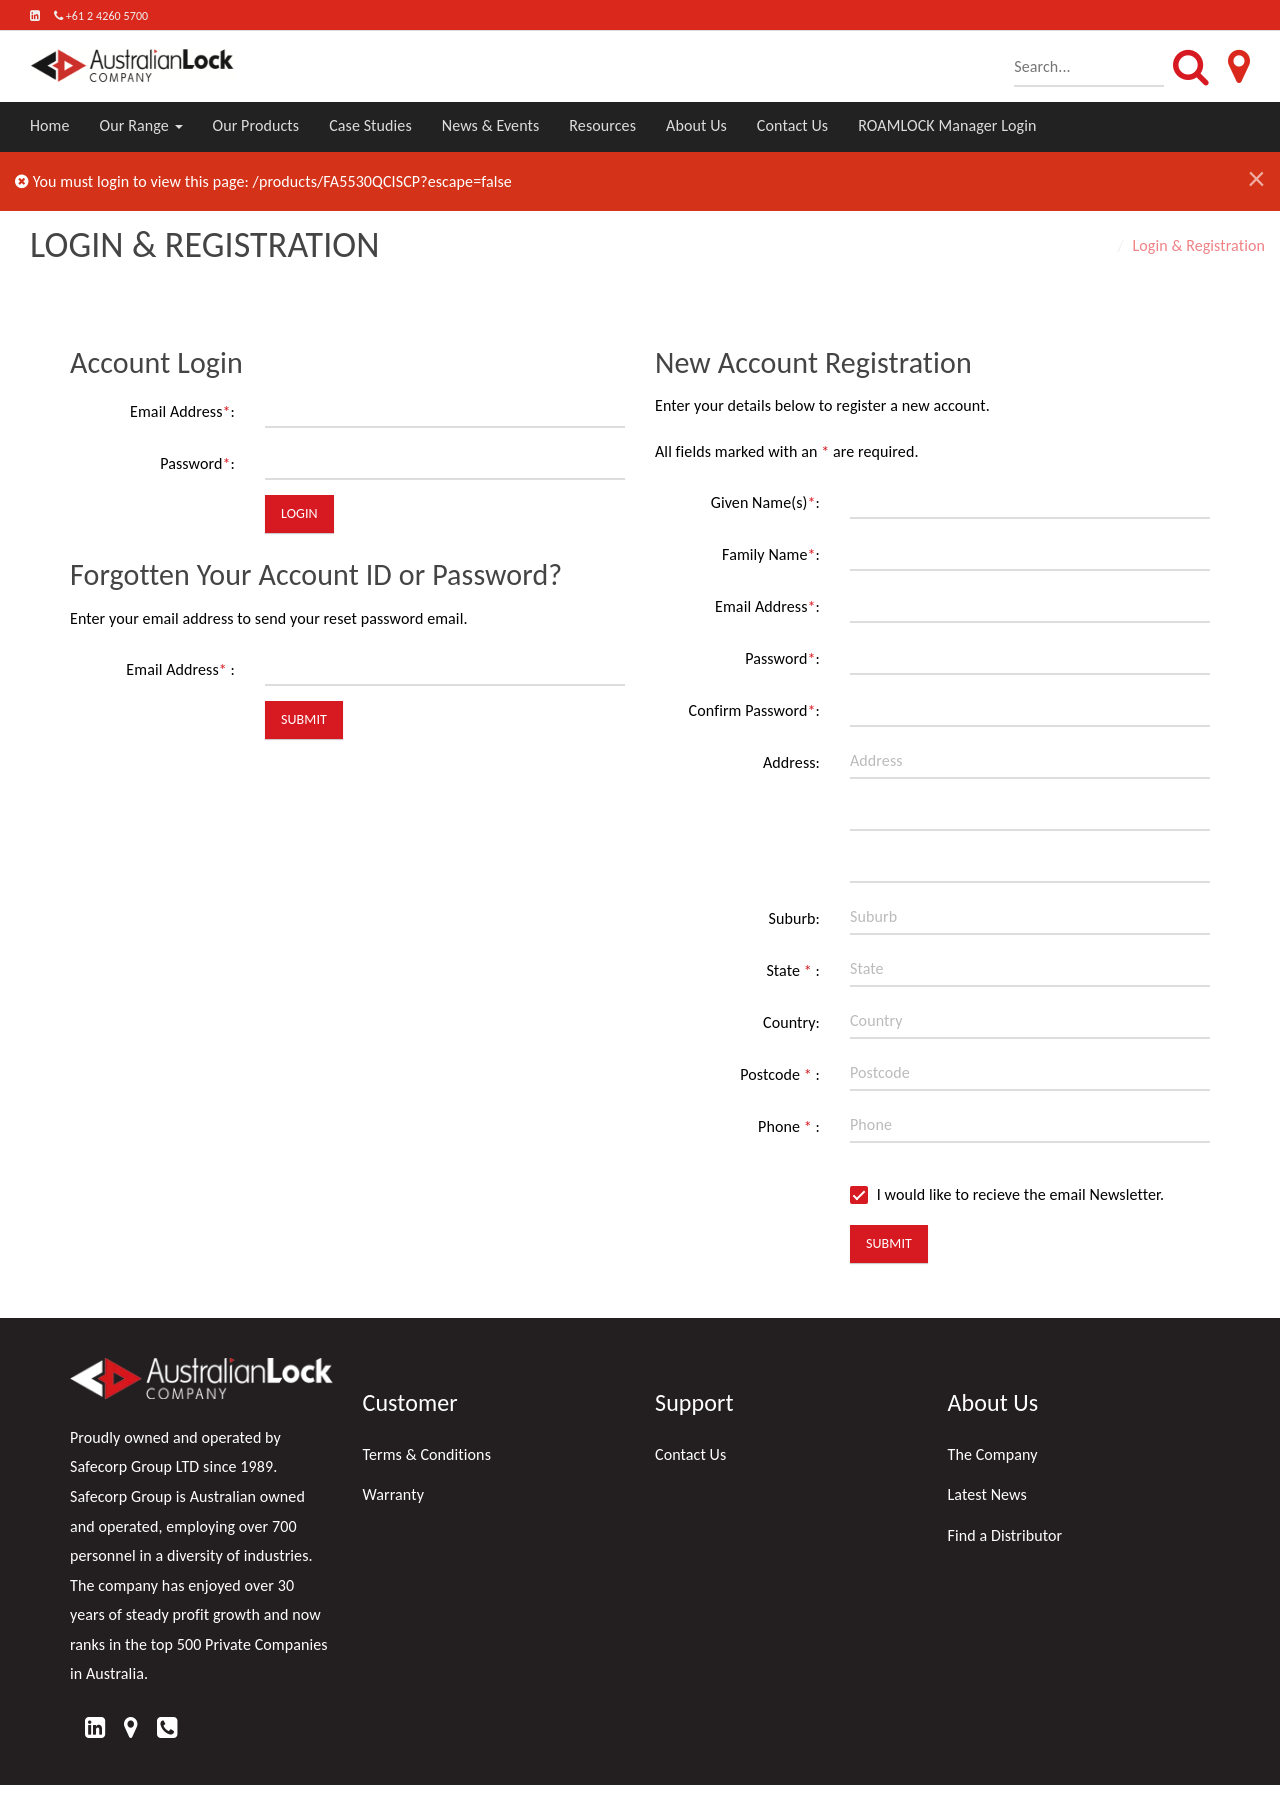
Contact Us (792, 125)
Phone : (789, 1126)
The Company (993, 1454)
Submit (304, 719)
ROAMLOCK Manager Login (947, 125)
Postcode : (780, 1074)
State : (793, 970)
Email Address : (180, 669)
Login (299, 513)
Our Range (141, 125)
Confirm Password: (754, 710)
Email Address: (182, 411)
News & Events (491, 125)
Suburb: (794, 918)
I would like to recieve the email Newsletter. (1007, 1194)
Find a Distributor (1005, 1535)
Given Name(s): (765, 502)
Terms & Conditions (427, 1454)
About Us (696, 125)
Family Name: (771, 554)
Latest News (987, 1494)
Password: (197, 463)
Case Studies (370, 125)
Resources (602, 125)
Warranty (394, 1494)
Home (50, 125)
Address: (791, 762)
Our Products (256, 125)
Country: (791, 1022)
